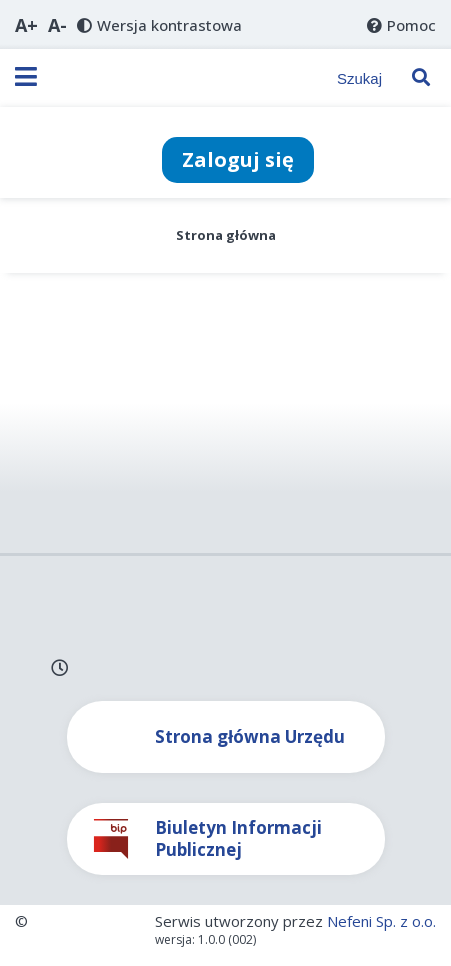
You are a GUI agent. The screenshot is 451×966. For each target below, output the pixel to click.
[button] (26, 25)
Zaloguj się (238, 159)
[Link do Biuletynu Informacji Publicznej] (226, 839)
